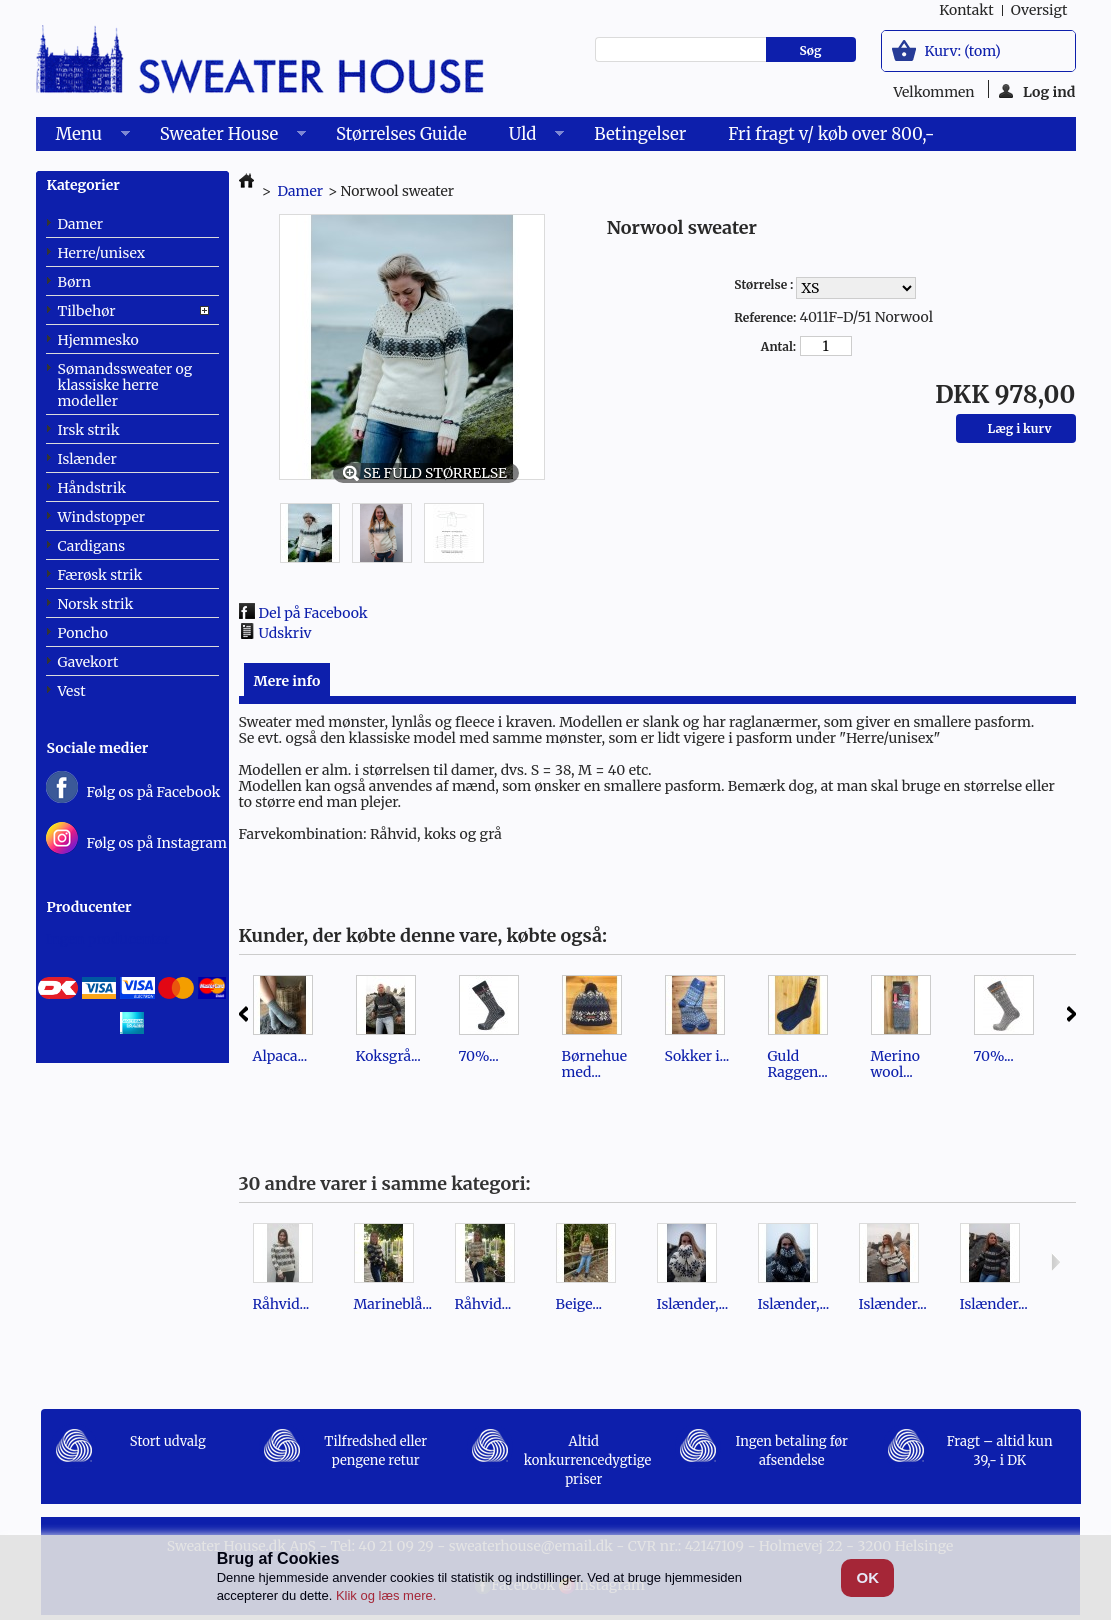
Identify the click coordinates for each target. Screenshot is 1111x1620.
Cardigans (92, 546)
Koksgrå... (388, 1056)
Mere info (287, 681)
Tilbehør (87, 311)
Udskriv (285, 633)
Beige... (579, 1304)
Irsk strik (89, 430)
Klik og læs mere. (386, 1595)
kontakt (966, 10)
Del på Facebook (313, 613)
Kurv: (963, 51)
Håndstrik (92, 488)
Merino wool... (895, 1064)
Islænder (87, 459)
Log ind (1037, 90)
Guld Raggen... (798, 1064)
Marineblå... (393, 1304)
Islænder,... (693, 1304)
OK (868, 1577)
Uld (526, 137)
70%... (479, 1056)
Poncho (83, 633)
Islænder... (893, 1304)
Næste (1071, 1014)
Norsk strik (96, 604)
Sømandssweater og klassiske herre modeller (125, 385)
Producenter (89, 907)
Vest (72, 691)
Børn (74, 282)
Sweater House (223, 137)
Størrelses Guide (401, 134)
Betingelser (640, 134)
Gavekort (88, 662)
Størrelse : (765, 284)
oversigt (1039, 10)
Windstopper (102, 517)
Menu (83, 137)
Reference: (765, 317)
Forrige (243, 1014)
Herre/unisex (102, 253)
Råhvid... (281, 1304)
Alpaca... (280, 1056)
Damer (81, 224)
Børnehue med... (595, 1064)
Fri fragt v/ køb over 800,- (831, 134)
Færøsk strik (100, 575)
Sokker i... (697, 1056)
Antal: (778, 346)
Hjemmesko (98, 340)
